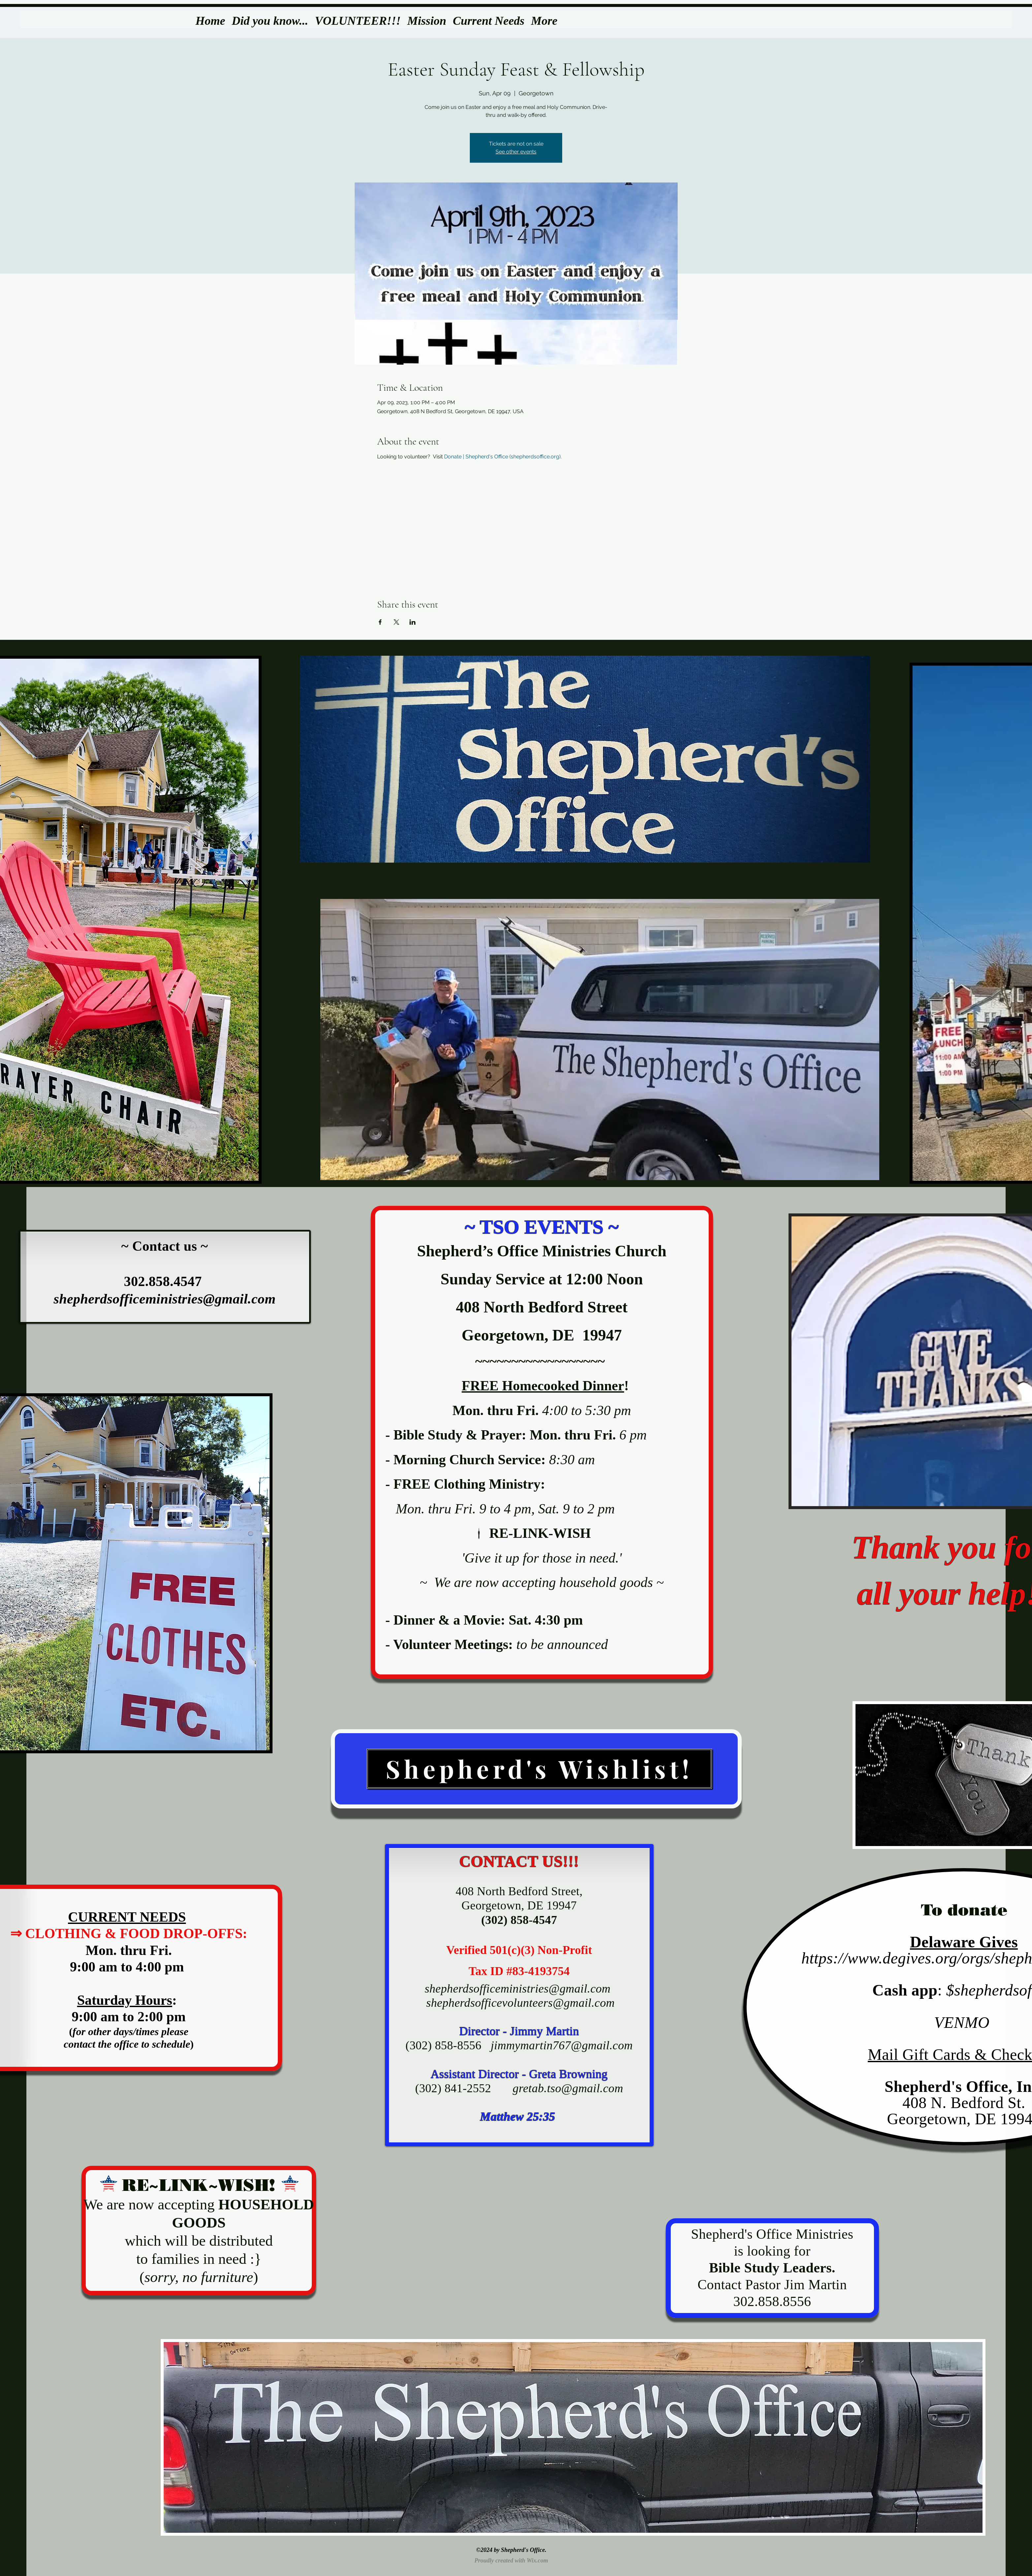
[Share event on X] (396, 622)
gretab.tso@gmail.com (568, 2088)
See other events (516, 152)
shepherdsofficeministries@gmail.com (164, 1298)
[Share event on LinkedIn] (412, 622)
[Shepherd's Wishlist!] (539, 1769)
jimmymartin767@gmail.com (562, 2045)
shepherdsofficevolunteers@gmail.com (520, 2002)
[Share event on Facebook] (380, 622)
